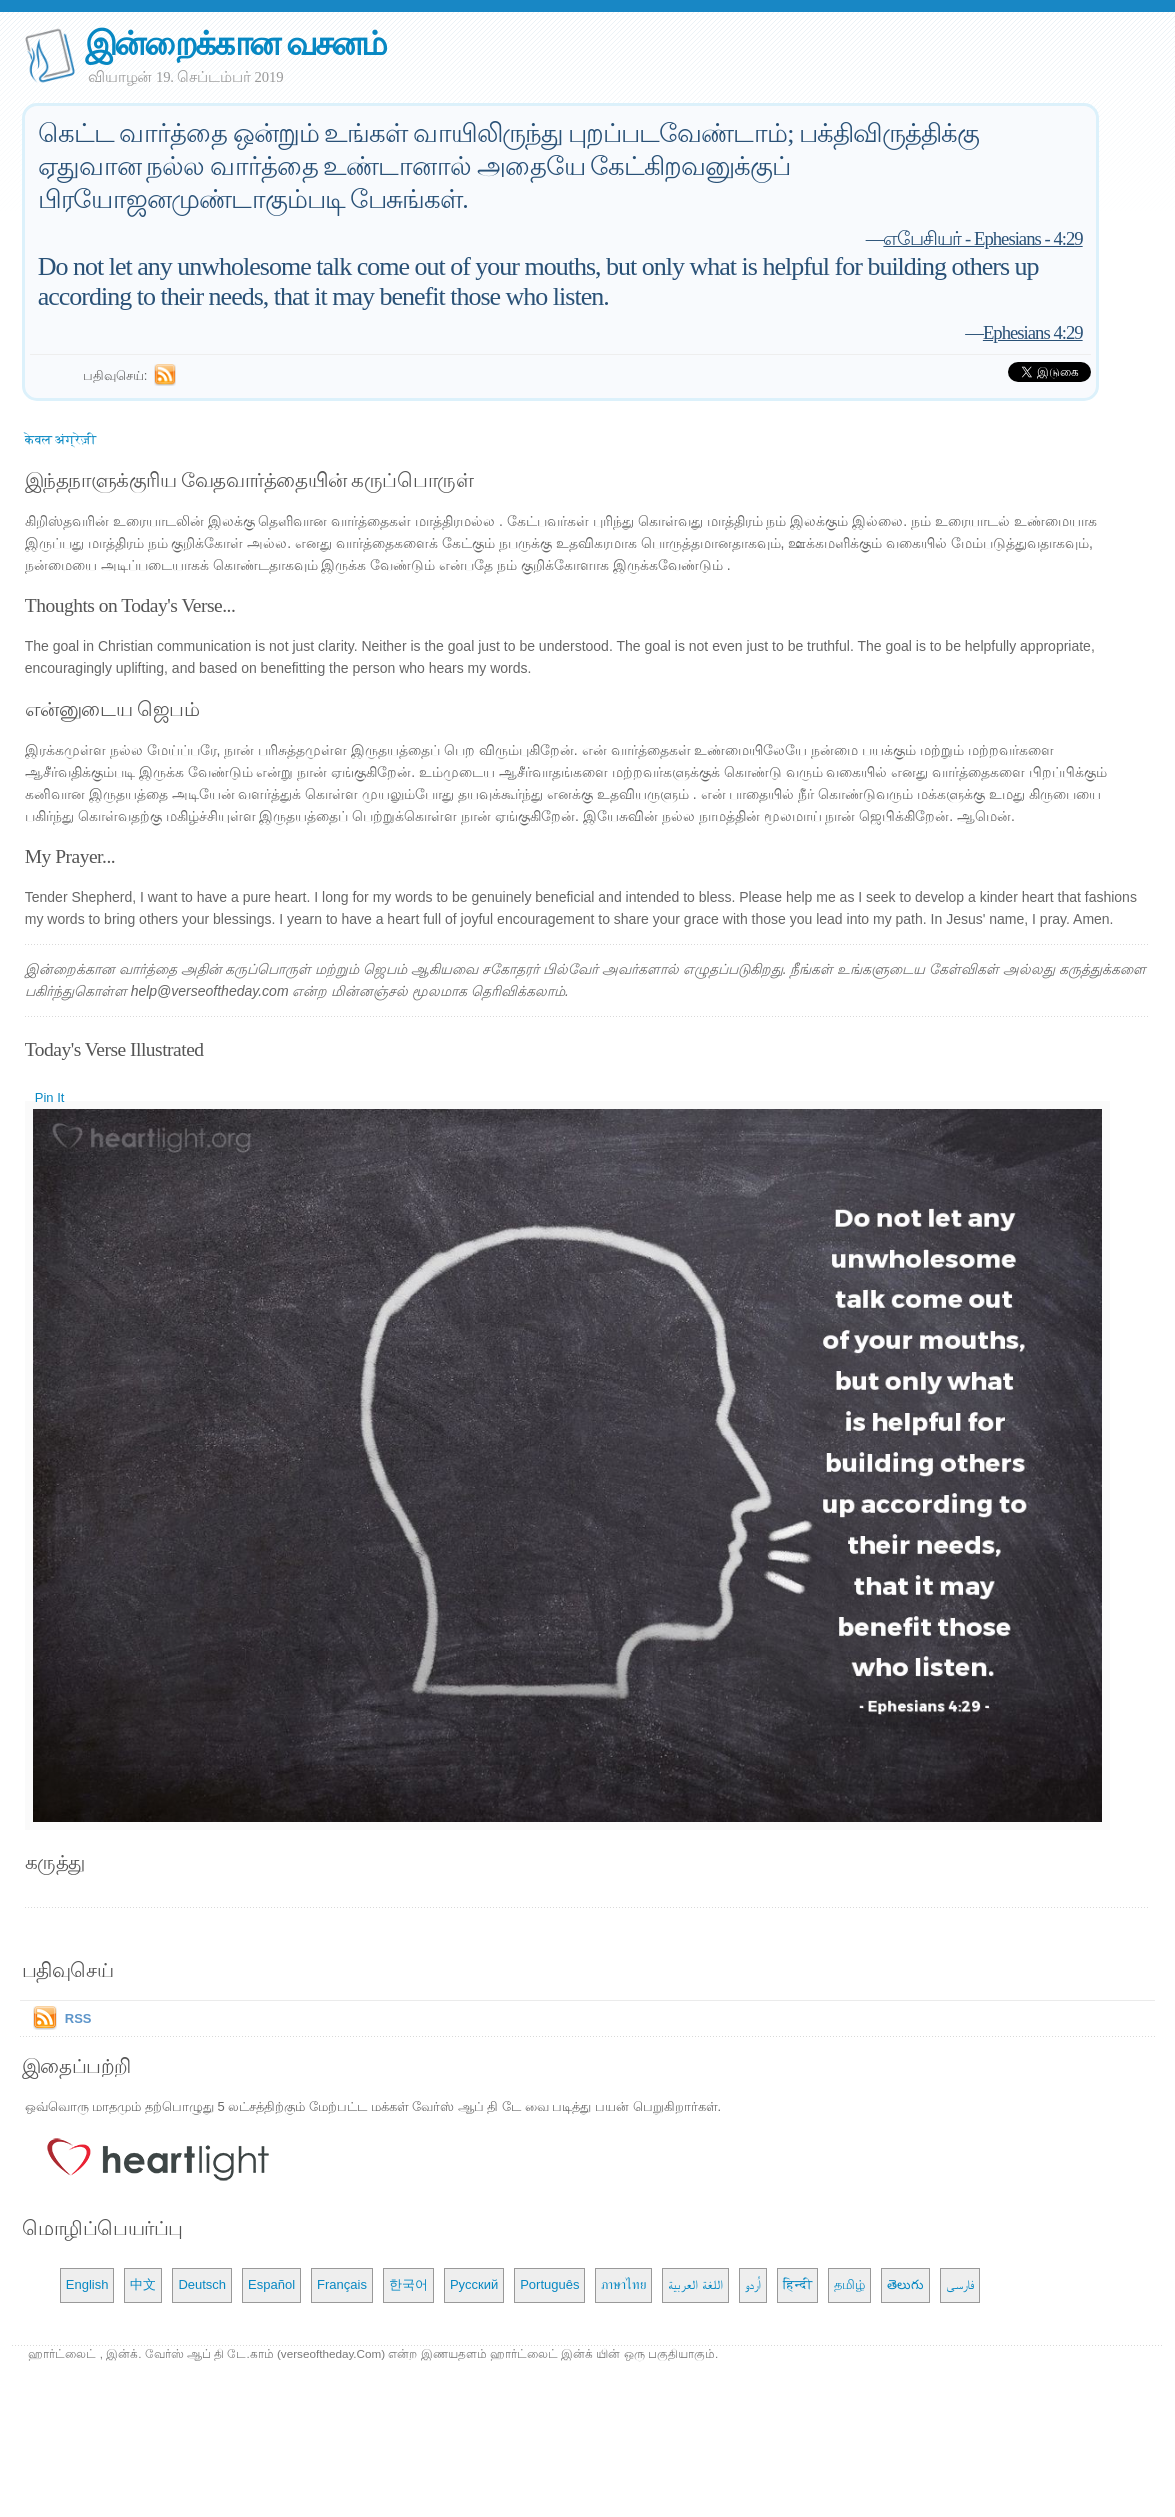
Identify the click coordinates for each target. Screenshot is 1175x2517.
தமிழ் (849, 2284)
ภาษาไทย (623, 2284)
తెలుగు (905, 2284)
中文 (143, 2284)
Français (342, 2284)
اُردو (753, 2284)
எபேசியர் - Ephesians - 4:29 (982, 238)
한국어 (408, 2284)
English (87, 2284)
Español (271, 2284)
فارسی (960, 2284)
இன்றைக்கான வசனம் (235, 43)
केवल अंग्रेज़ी (61, 439)
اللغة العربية (695, 2284)
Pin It (50, 1097)
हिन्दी (797, 2284)
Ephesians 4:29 (1033, 332)
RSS (78, 2018)
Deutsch (202, 2284)
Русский (474, 2284)
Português (549, 2284)
